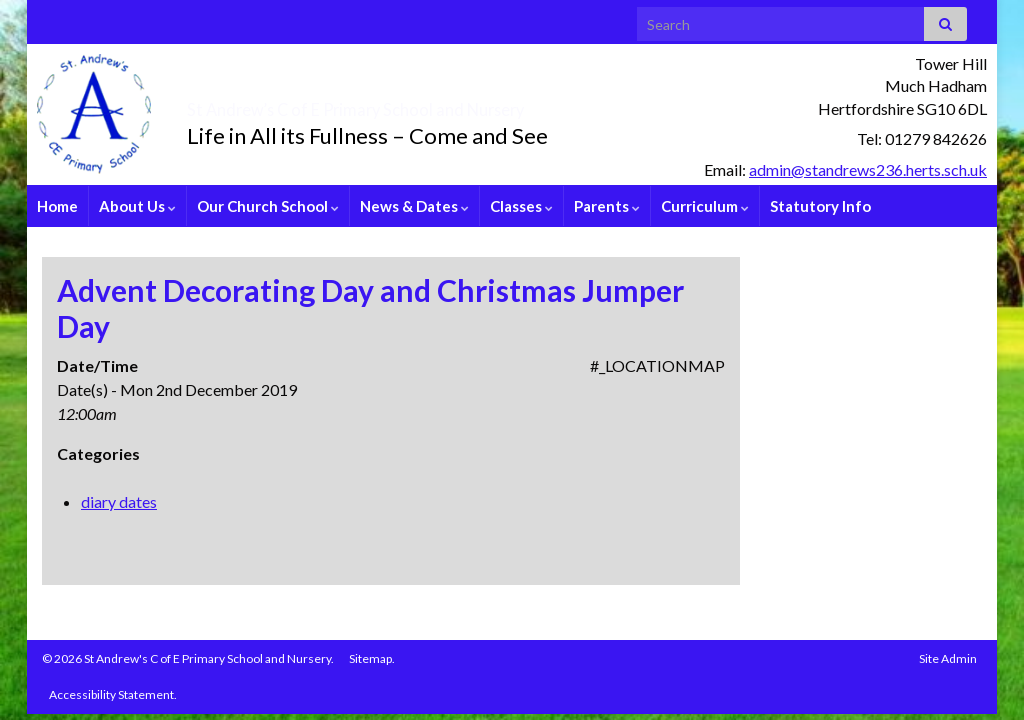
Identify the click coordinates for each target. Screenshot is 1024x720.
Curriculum (705, 206)
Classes (521, 206)
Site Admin (948, 658)
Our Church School (268, 206)
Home (57, 206)
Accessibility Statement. (113, 694)
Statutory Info (820, 206)
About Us (137, 206)
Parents (607, 206)
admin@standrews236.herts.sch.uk (868, 169)
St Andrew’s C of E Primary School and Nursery (472, 104)
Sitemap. (372, 658)
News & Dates (414, 206)
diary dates (119, 501)
